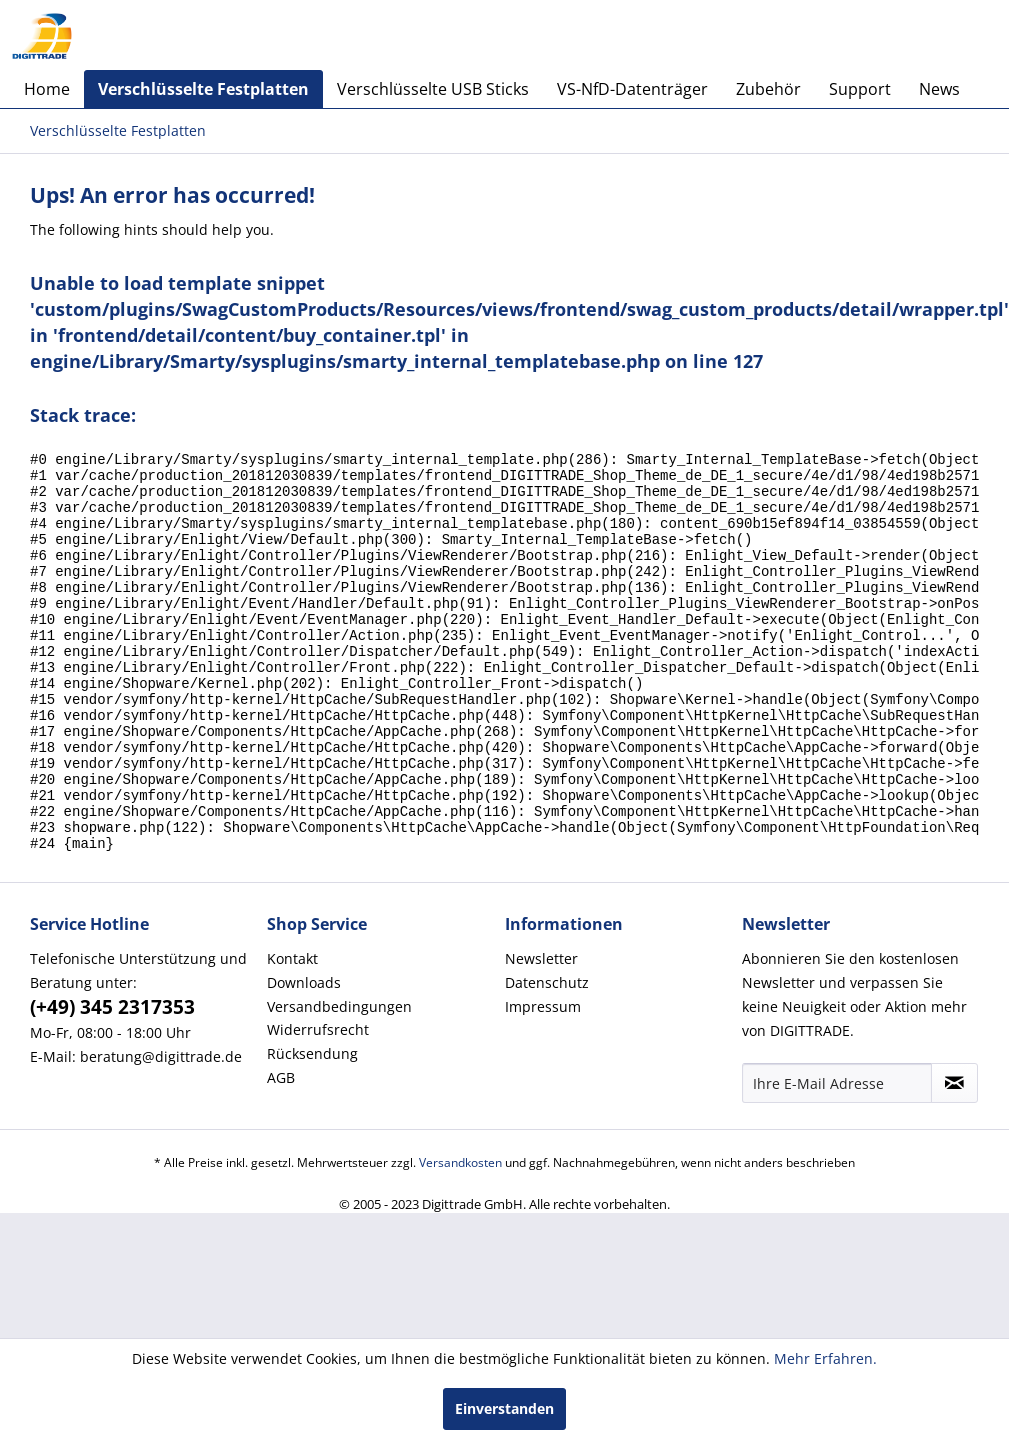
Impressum (543, 1081)
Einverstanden (504, 1408)
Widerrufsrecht (318, 1104)
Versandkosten (460, 1237)
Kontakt (292, 1033)
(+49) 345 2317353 (112, 1082)
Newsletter (541, 1033)
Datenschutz (547, 1057)
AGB (281, 1152)
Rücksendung (312, 1128)
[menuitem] (47, 89)
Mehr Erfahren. (825, 1358)
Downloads (304, 1057)
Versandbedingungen (339, 1081)
